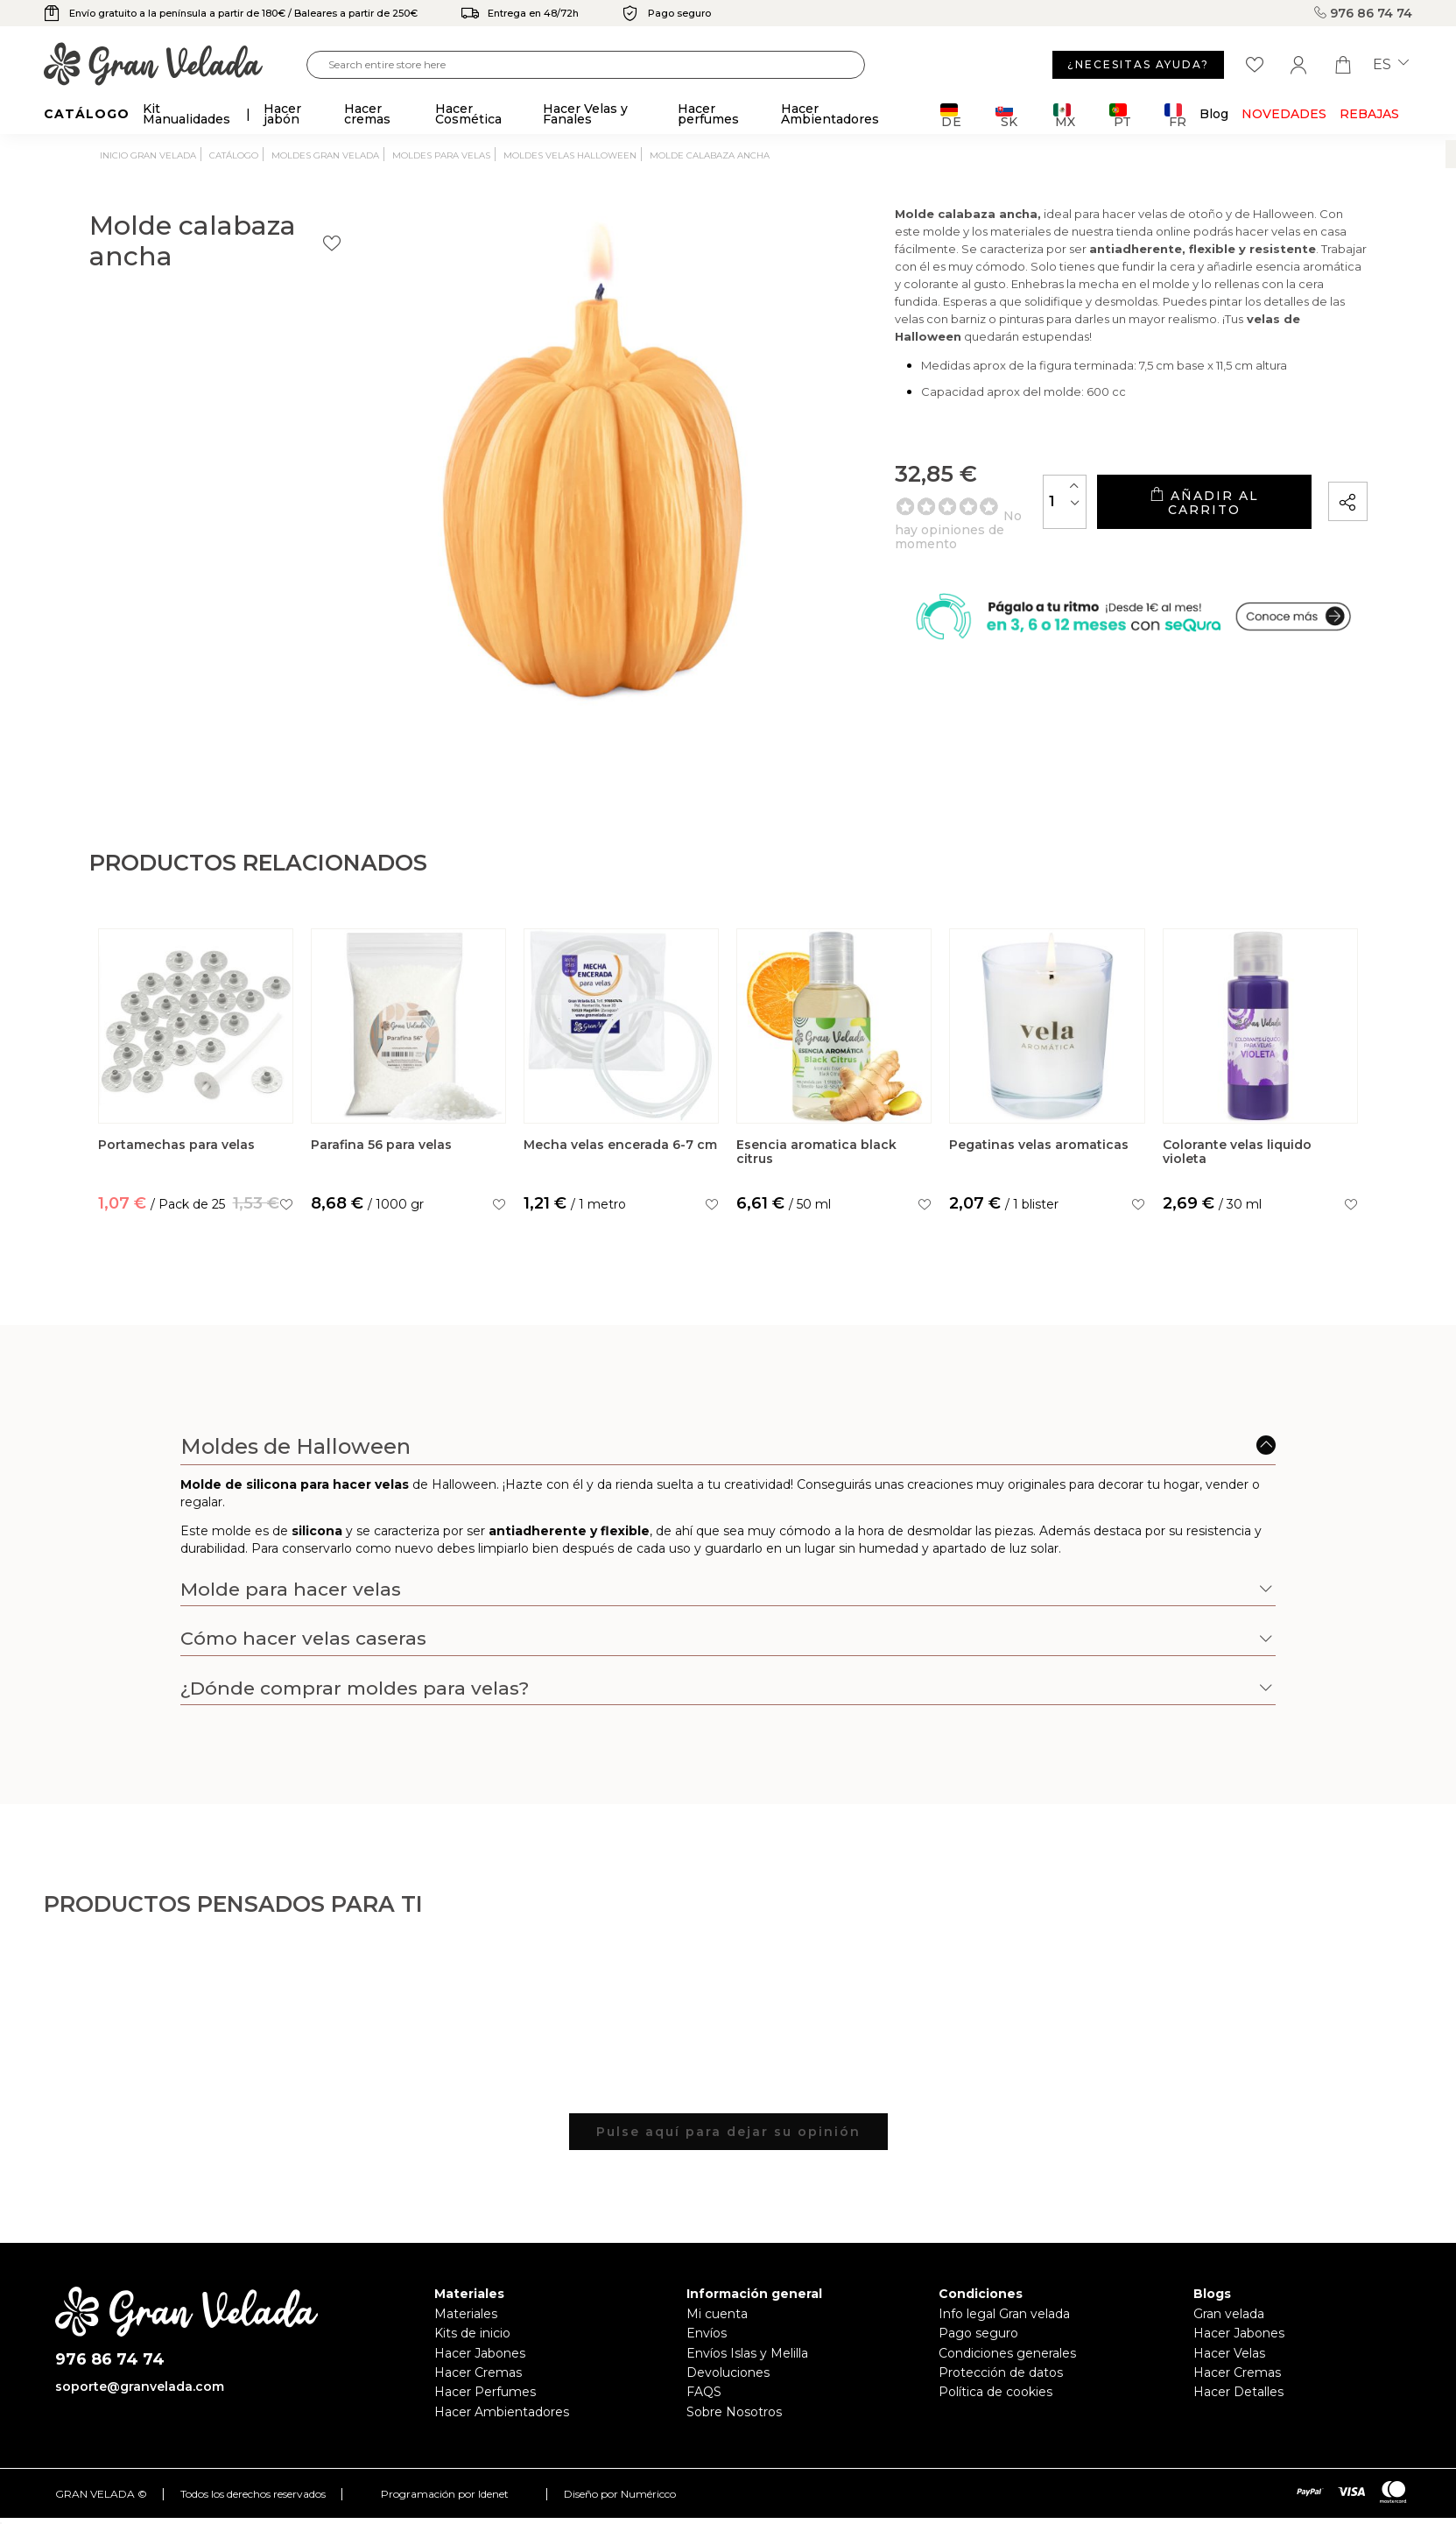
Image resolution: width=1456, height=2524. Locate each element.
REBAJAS (1369, 114)
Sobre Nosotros (734, 2412)
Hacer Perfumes (485, 2392)
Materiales (465, 2314)
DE (951, 115)
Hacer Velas (1229, 2353)
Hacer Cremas (478, 2372)
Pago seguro (978, 2333)
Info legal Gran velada (1004, 2314)
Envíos (706, 2333)
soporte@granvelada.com (139, 2386)
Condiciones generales (1007, 2353)
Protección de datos (1001, 2372)
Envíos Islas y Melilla (747, 2353)
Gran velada (1228, 2314)
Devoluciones (728, 2372)
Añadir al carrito (1163, 526)
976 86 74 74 (1363, 13)
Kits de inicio (472, 2333)
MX (1064, 115)
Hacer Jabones (479, 2353)
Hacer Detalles (1238, 2392)
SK (1006, 115)
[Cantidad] (984, 525)
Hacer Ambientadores (501, 2412)
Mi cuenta (717, 2314)
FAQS (703, 2392)
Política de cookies (995, 2392)
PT (1120, 115)
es (1391, 65)
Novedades (1283, 114)
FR (1175, 115)
